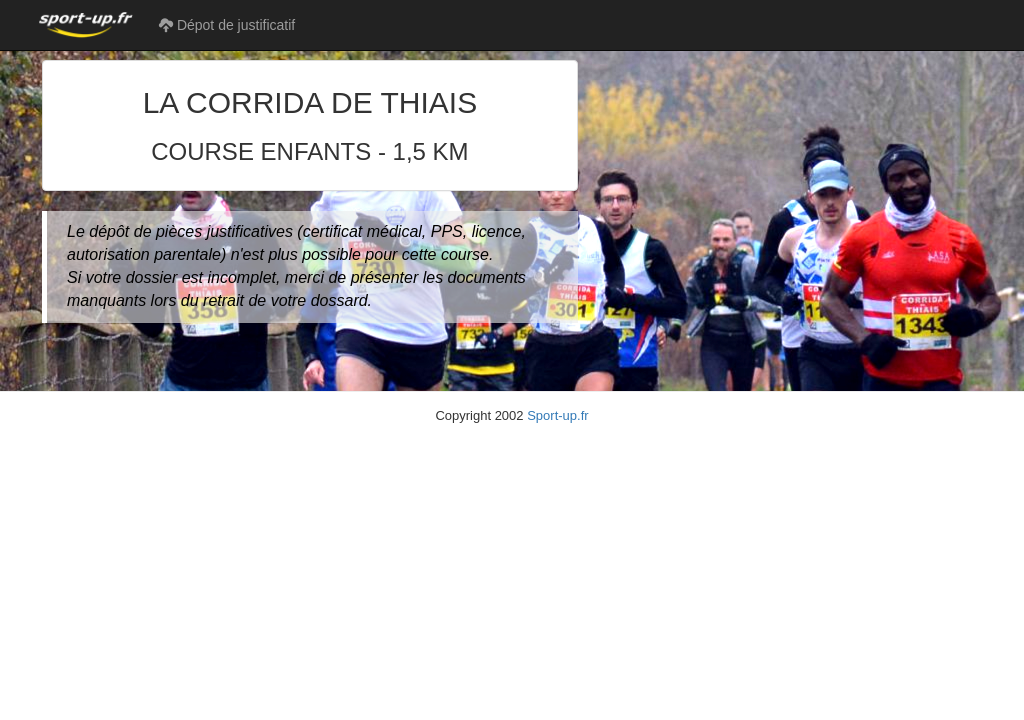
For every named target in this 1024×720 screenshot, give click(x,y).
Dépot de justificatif (227, 25)
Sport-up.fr (557, 415)
